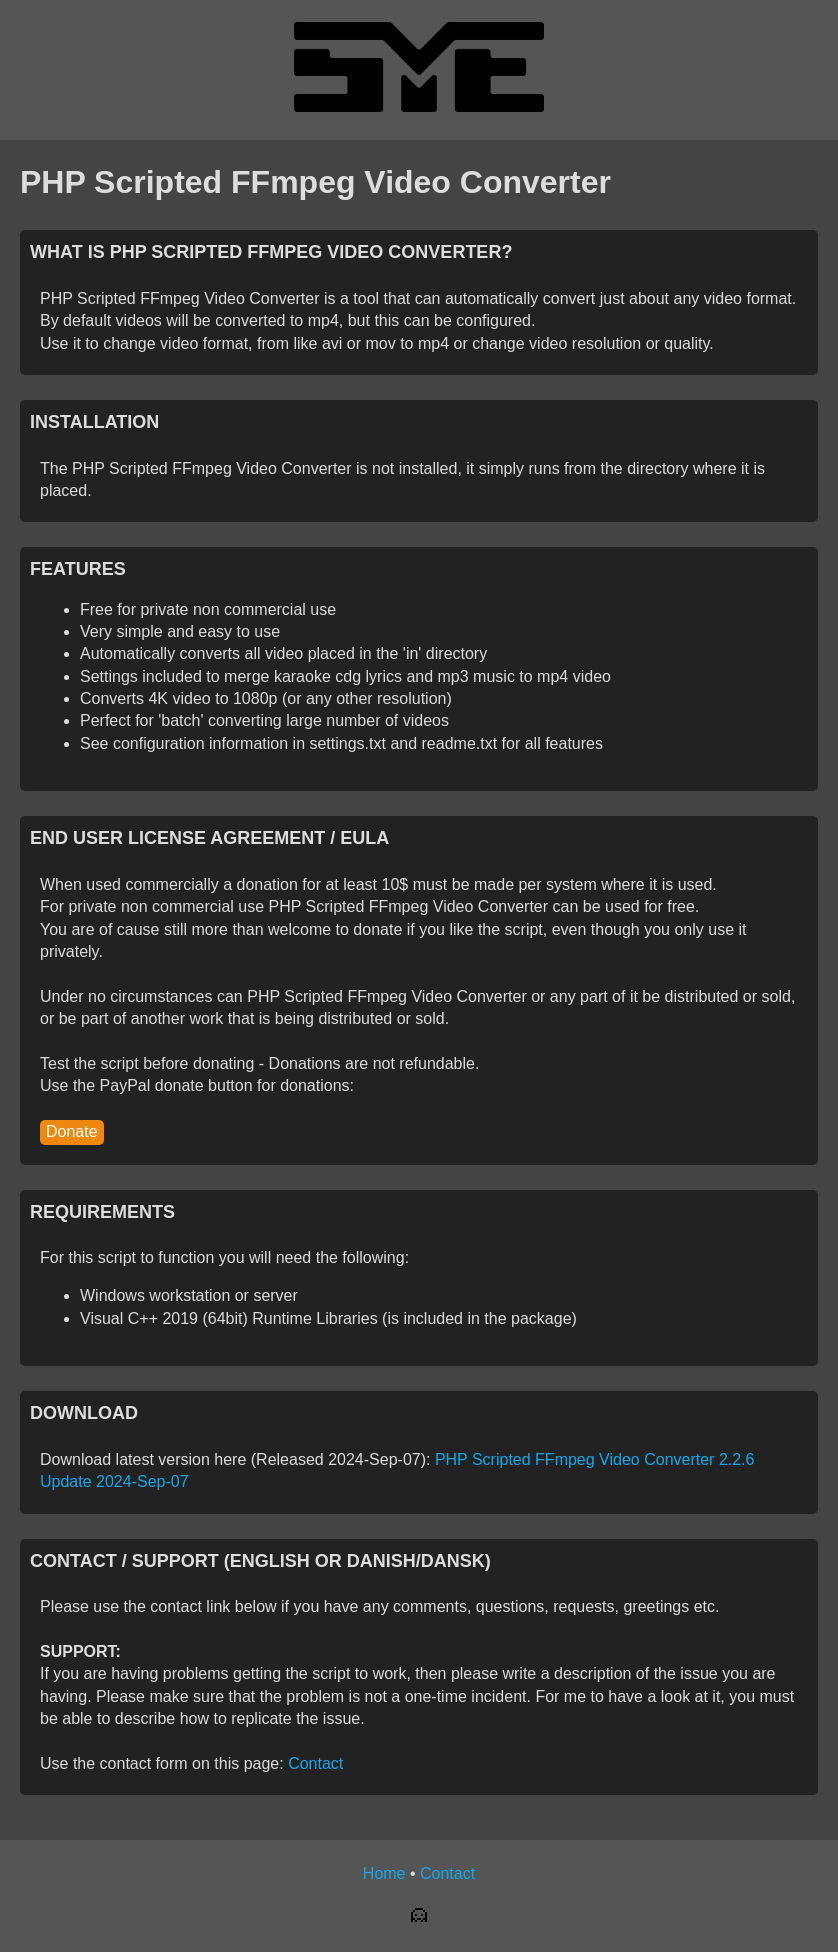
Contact (315, 1763)
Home (384, 1873)
